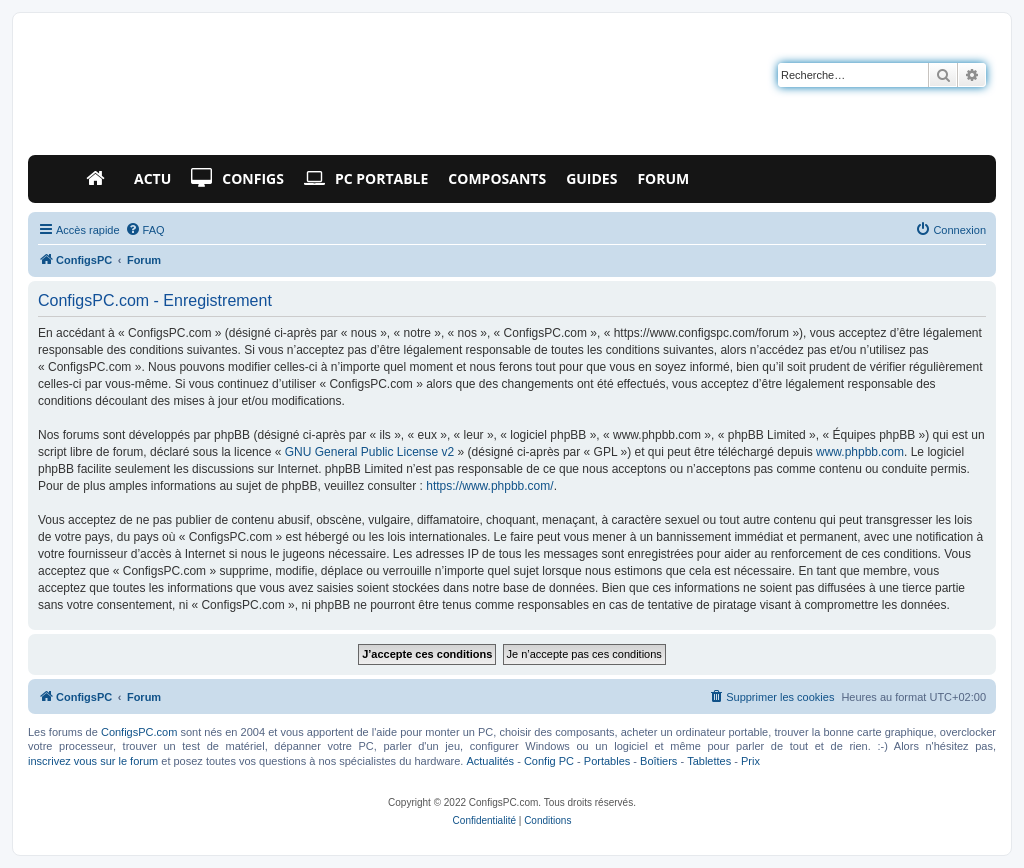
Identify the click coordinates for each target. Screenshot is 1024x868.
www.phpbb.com (860, 452)
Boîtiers (658, 761)
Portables (607, 761)
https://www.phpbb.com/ (489, 486)
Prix (750, 761)
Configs (237, 179)
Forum (663, 178)
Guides (591, 178)
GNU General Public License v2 (369, 452)
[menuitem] (145, 230)
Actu (152, 178)
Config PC (549, 761)
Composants (497, 178)
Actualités (490, 761)
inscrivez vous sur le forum (93, 761)
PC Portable (366, 179)
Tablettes (709, 761)
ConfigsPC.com (139, 732)
